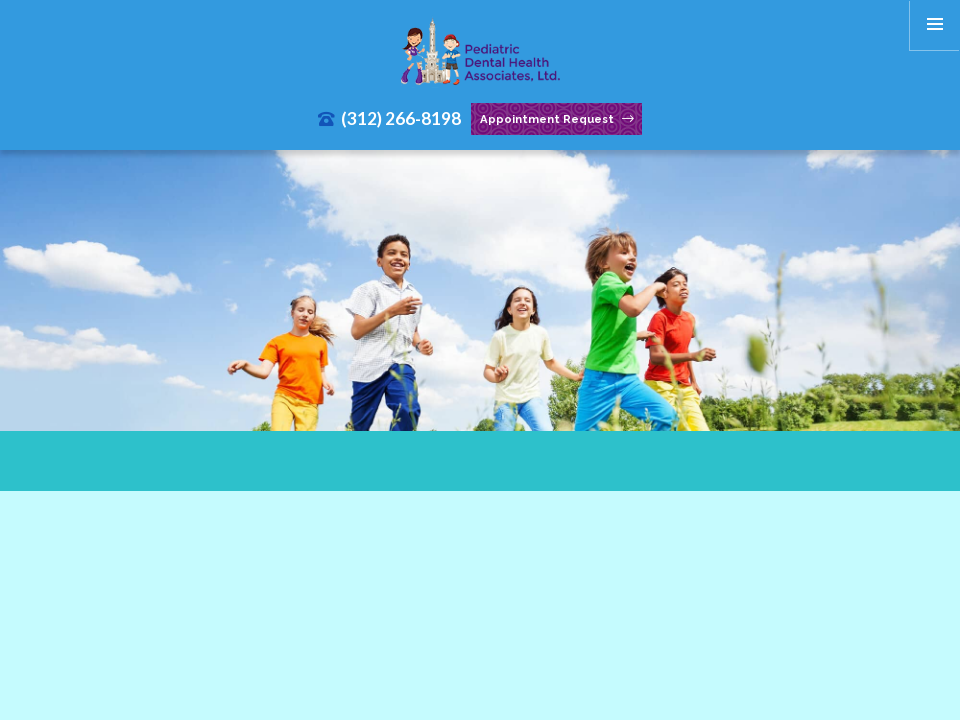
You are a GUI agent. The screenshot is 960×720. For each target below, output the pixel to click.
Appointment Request (557, 119)
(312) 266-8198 (389, 118)
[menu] (935, 25)
